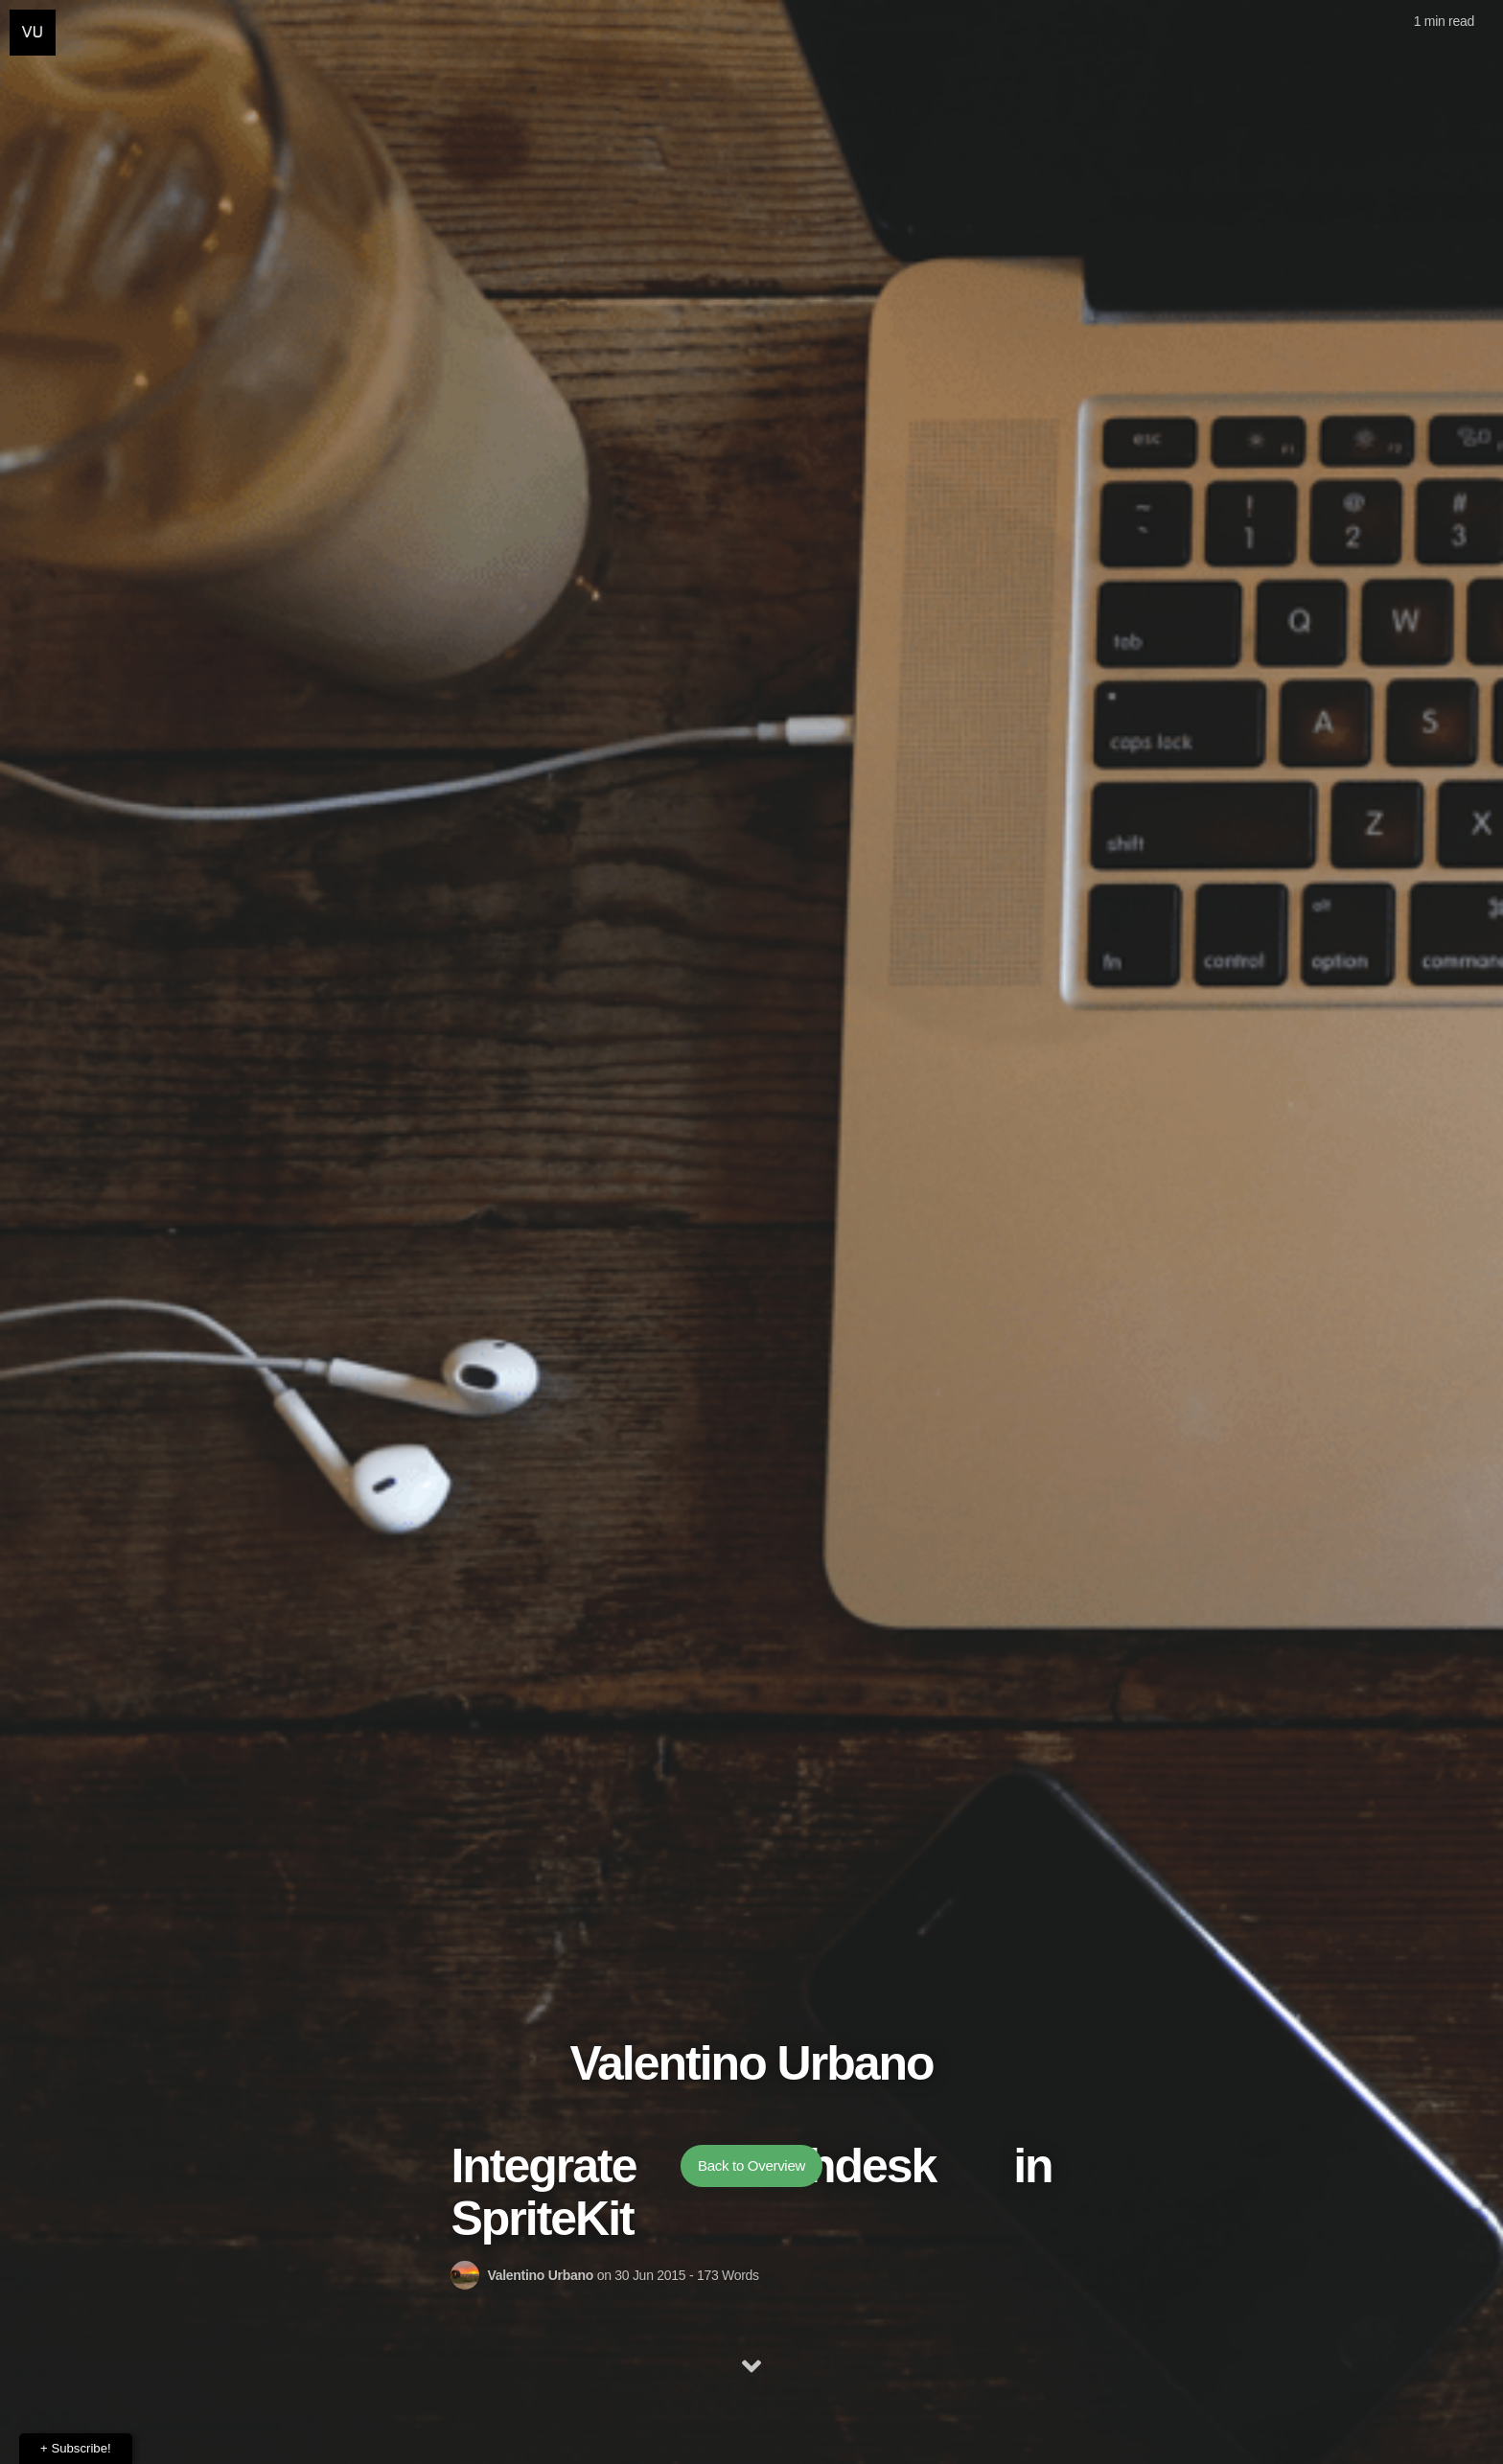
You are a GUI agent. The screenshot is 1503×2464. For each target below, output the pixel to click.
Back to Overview (751, 2197)
